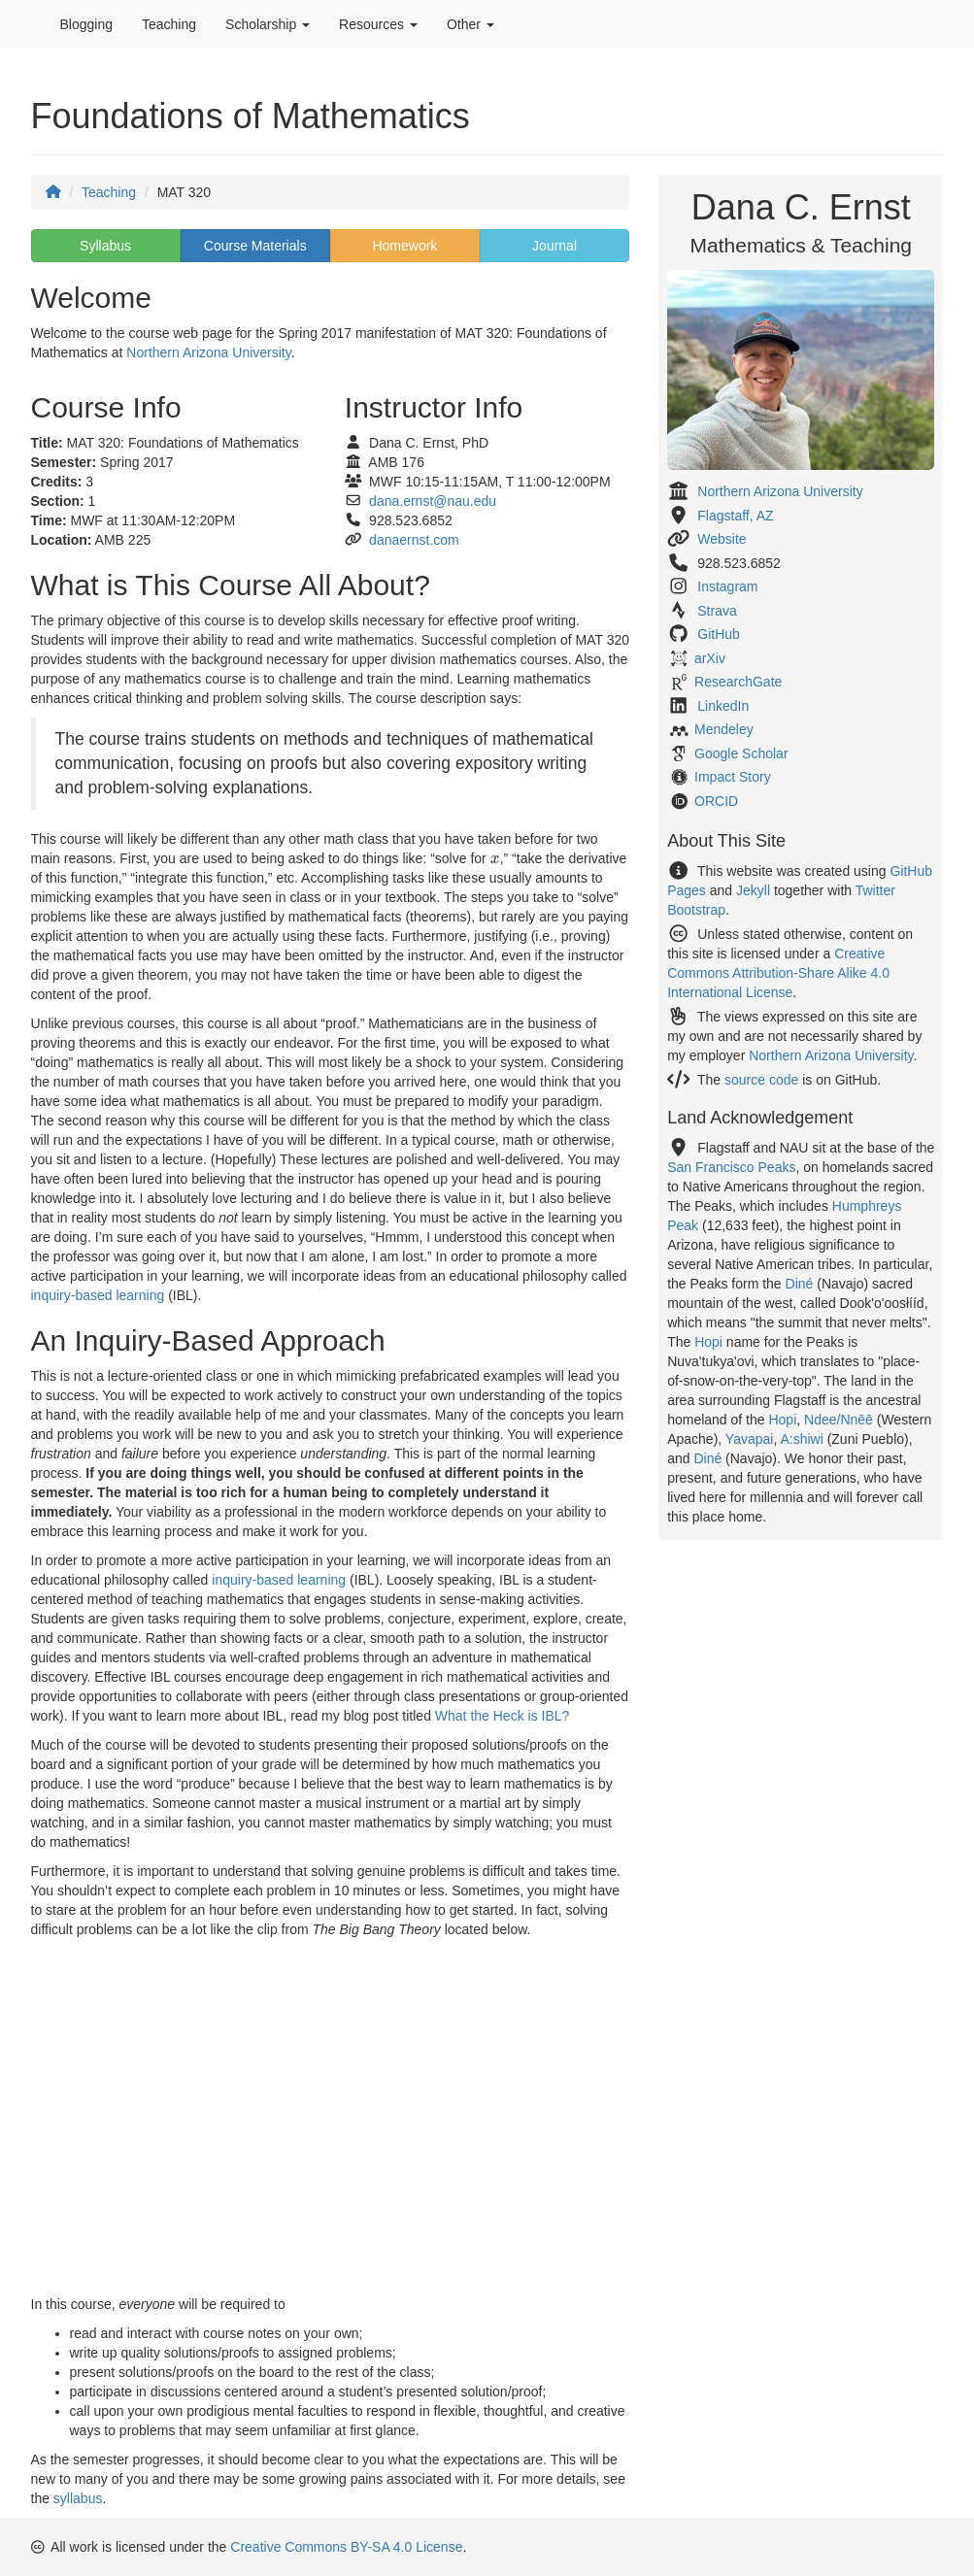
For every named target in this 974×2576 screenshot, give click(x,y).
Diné (800, 1283)
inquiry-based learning (98, 1295)
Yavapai (749, 1439)
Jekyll (753, 890)
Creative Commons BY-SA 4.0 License (346, 2547)
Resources (378, 24)
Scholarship (267, 24)
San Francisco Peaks (731, 1167)
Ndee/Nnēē (838, 1419)
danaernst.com (414, 540)
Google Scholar (741, 753)
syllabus (78, 2498)
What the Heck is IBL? (502, 1715)
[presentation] (495, 859)
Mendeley (724, 729)
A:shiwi (801, 1439)
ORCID (716, 801)
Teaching (169, 24)
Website (721, 539)
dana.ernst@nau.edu (432, 501)
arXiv (709, 658)
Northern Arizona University (208, 352)
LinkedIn (723, 706)
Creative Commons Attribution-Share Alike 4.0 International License (778, 973)
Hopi (708, 1342)
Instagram (727, 586)
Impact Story (732, 777)
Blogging (87, 24)
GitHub (718, 634)
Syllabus (105, 245)
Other (470, 24)
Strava (716, 611)
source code (761, 1079)
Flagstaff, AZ (735, 515)
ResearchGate (738, 681)
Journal (554, 245)
